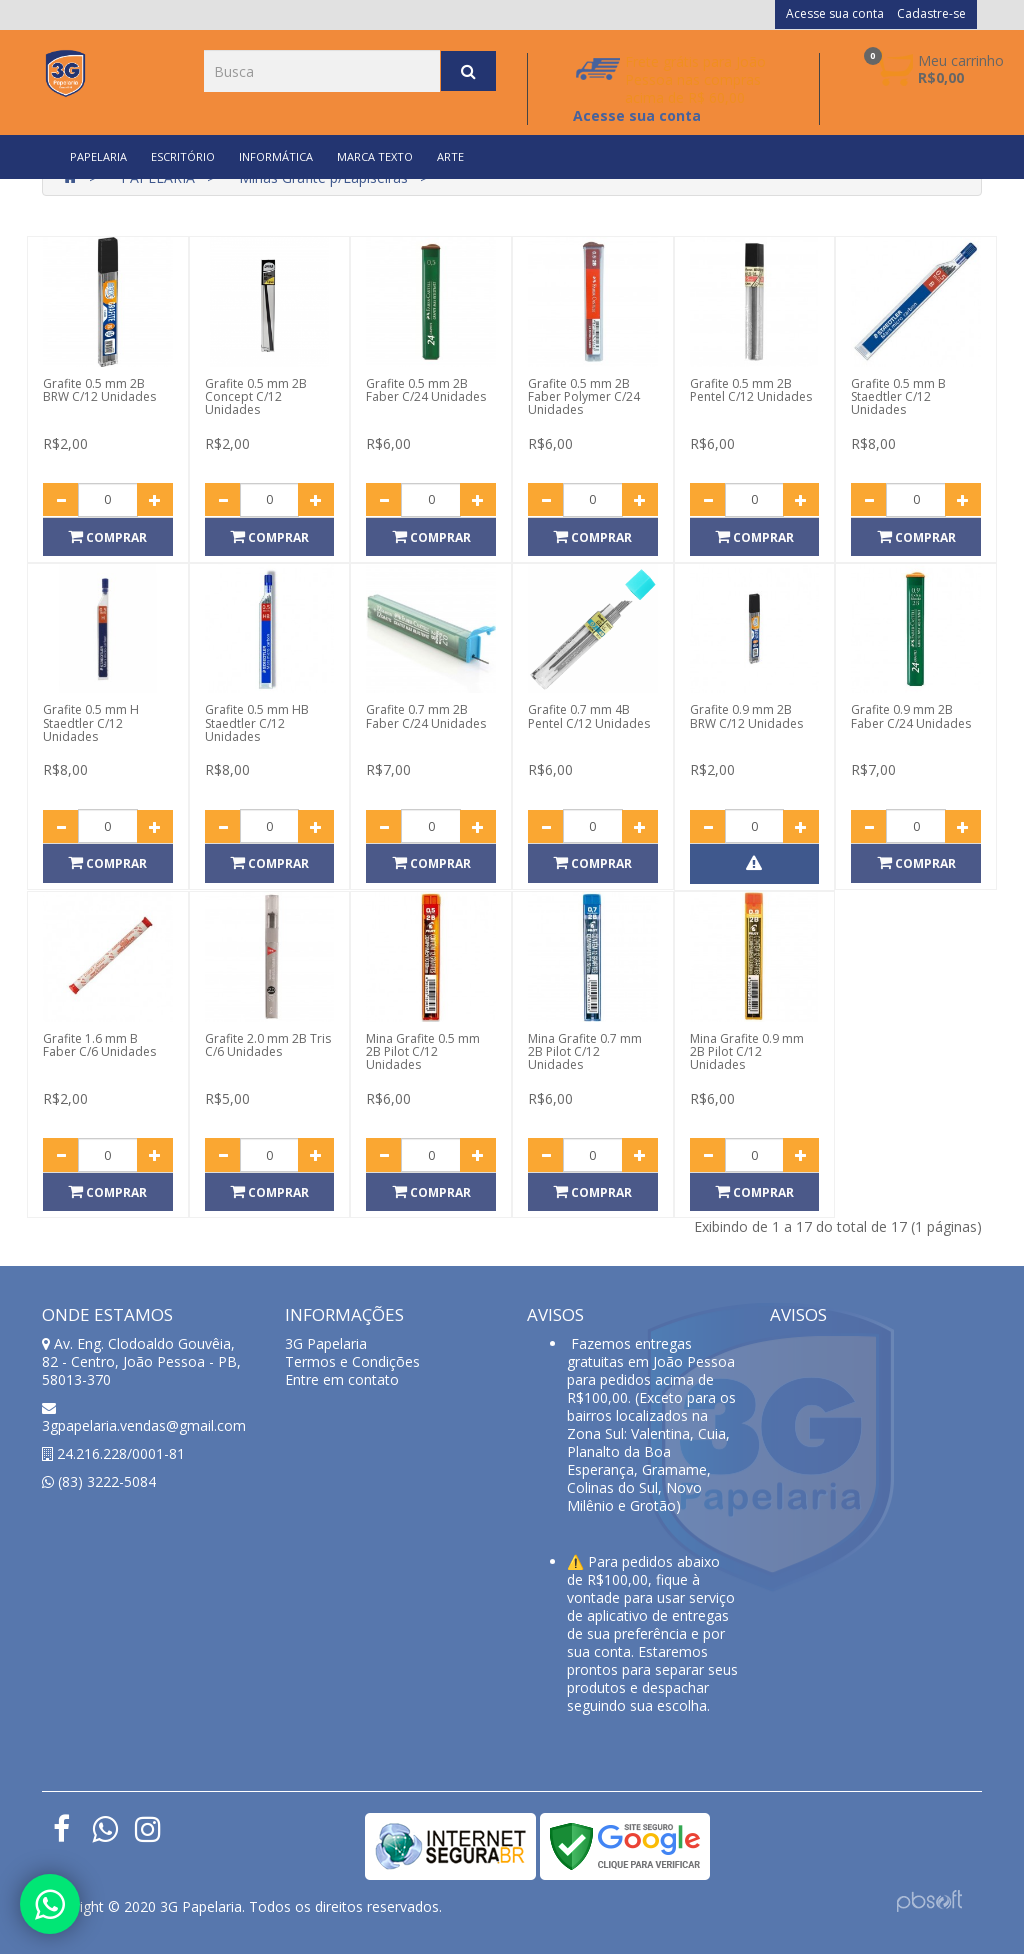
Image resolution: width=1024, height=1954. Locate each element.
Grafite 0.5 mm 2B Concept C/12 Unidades (256, 396)
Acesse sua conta (835, 13)
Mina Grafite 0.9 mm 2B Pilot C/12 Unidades (747, 1051)
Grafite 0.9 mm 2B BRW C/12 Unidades (746, 716)
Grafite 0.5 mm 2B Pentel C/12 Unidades (751, 390)
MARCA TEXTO (375, 156)
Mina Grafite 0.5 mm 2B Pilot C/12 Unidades (423, 1051)
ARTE (450, 156)
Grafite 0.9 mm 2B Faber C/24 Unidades (911, 716)
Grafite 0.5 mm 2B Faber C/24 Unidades (426, 390)
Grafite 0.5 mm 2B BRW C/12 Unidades (99, 390)
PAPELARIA (98, 156)
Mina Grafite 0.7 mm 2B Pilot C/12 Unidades (585, 1051)
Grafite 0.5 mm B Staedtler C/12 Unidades (898, 396)
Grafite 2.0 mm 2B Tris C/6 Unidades (268, 1045)
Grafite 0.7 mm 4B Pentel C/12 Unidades (589, 716)
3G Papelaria (326, 1343)
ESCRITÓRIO (183, 156)
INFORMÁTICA (276, 156)
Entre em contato (342, 1379)
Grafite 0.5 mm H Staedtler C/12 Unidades (91, 722)
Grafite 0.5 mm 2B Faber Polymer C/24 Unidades (584, 396)
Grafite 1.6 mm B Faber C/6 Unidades (99, 1045)
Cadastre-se (931, 13)
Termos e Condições (352, 1361)
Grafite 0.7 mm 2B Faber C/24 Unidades (426, 716)
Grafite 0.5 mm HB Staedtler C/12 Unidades (257, 722)
